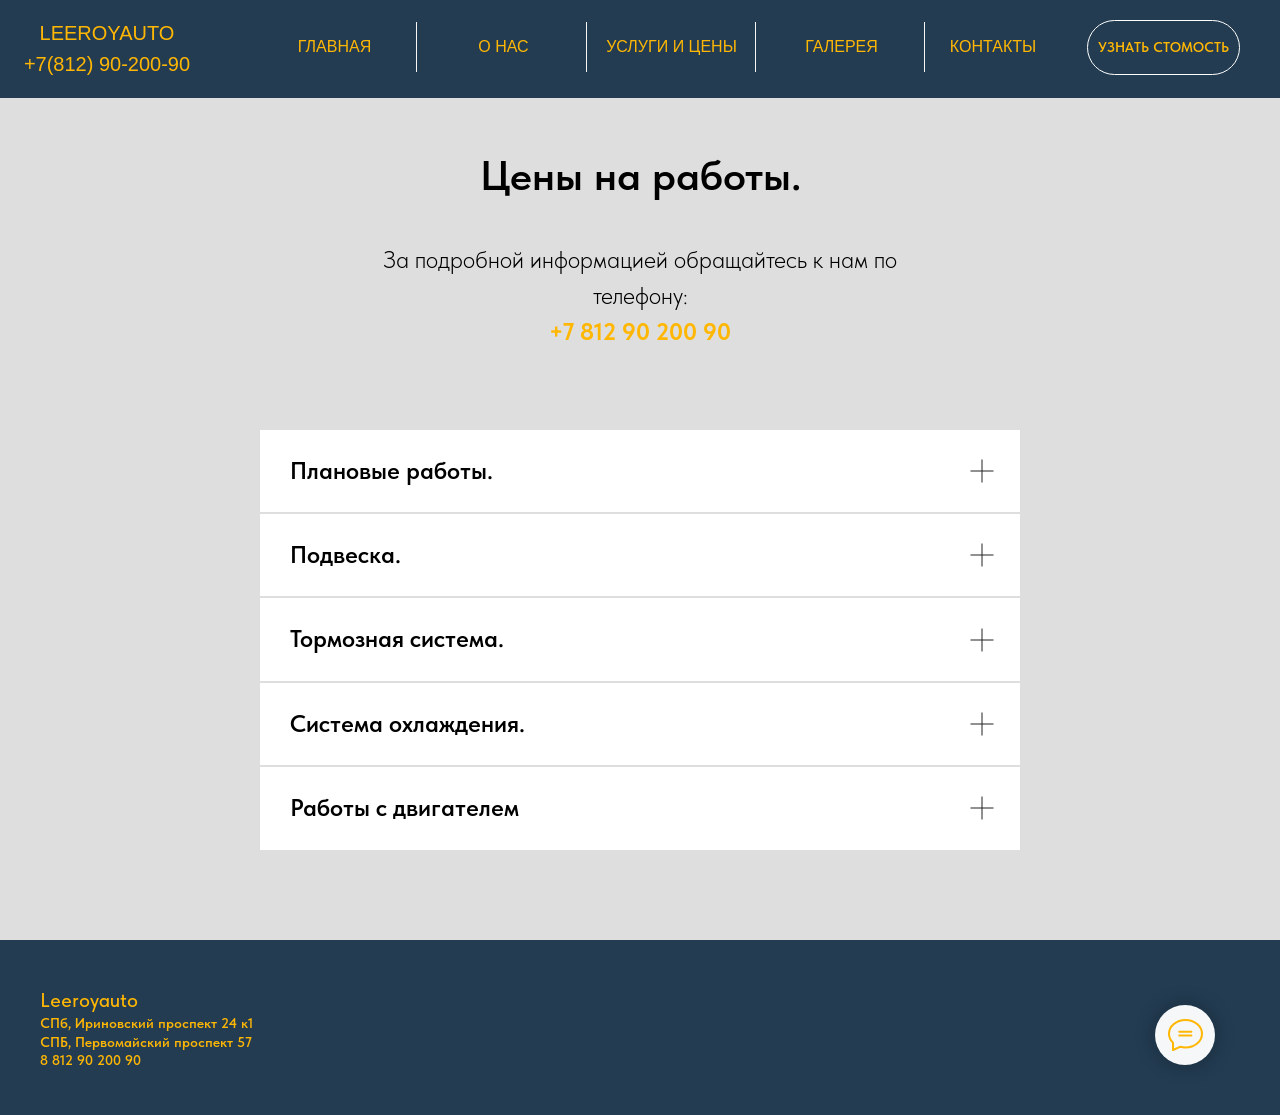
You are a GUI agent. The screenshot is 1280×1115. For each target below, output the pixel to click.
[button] (1163, 47)
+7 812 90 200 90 (640, 331)
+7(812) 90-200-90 (107, 64)
